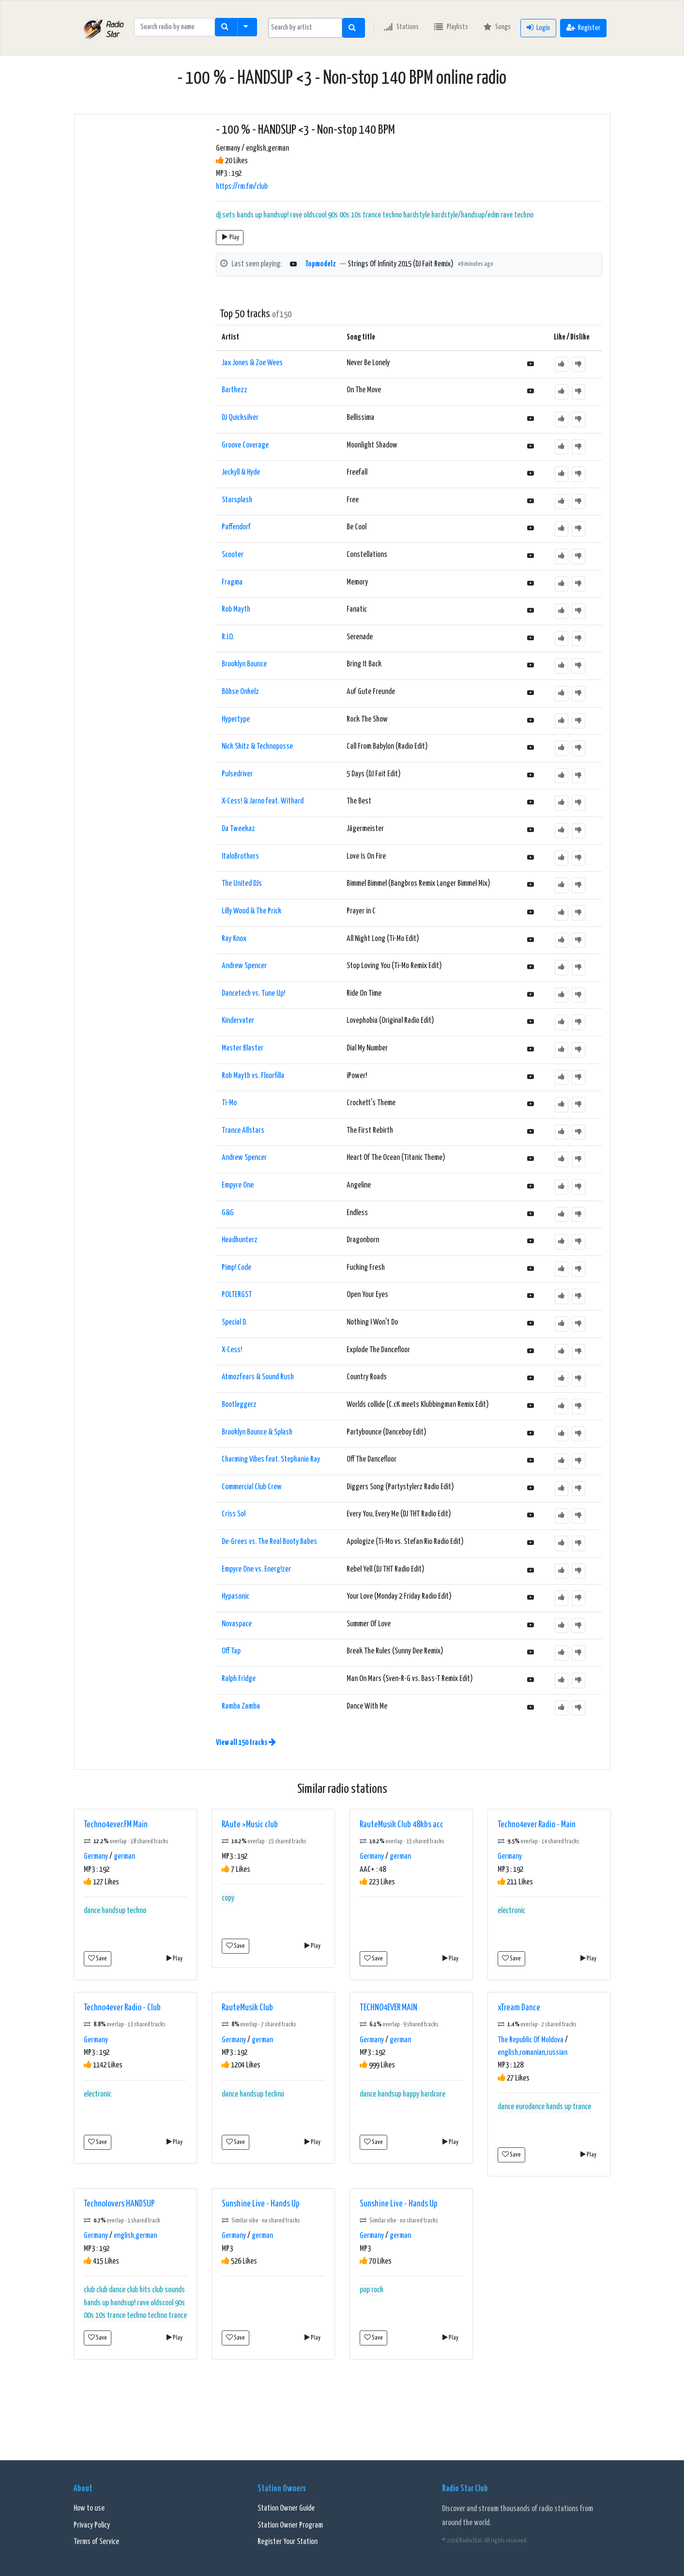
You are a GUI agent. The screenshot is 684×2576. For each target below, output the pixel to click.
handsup (113, 1911)
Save (97, 1958)
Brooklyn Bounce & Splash (257, 1432)
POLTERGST (237, 1295)
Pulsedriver (237, 774)
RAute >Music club (250, 1824)
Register (583, 27)
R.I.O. (228, 637)
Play (230, 237)
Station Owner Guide (286, 2508)
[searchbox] (305, 27)
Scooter (232, 555)
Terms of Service (96, 2542)
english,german (135, 2236)
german (124, 1856)
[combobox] (305, 28)
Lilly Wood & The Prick (251, 911)
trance (582, 2107)
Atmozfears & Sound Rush (258, 1377)
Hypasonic (235, 1596)
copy (228, 1898)
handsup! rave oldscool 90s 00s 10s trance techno (332, 215)
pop (365, 2290)
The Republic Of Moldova (530, 2040)
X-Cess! (232, 1350)
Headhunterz (240, 1240)
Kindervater (238, 1021)
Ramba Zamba (241, 1706)
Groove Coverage (245, 445)
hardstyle (416, 215)
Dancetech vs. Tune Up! (253, 993)
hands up (249, 215)
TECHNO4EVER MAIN (388, 2007)
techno (523, 215)
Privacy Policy (92, 2525)
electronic (511, 1911)
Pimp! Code (236, 1268)
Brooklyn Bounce (244, 664)
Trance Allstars (243, 1130)
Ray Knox (234, 939)
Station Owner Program (290, 2525)
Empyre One (238, 1185)
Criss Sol (233, 1514)
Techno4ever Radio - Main (537, 1824)
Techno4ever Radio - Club (122, 2007)
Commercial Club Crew (252, 1487)
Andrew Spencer (244, 966)
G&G (228, 1213)
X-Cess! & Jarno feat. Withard (263, 801)
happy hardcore (424, 2094)
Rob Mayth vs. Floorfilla (253, 1076)
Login (538, 27)
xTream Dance (519, 2007)
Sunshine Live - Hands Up (261, 2203)
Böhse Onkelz (240, 692)
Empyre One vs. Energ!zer (256, 1569)
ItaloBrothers (240, 856)
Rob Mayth (236, 609)
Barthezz (234, 390)
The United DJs (242, 883)
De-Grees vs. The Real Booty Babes (269, 1542)
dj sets (225, 215)
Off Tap (231, 1651)
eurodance (530, 2107)
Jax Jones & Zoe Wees (252, 363)
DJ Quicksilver (240, 418)
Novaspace (237, 1624)
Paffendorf (236, 527)
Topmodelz (320, 264)
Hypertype (236, 719)
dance (92, 1911)
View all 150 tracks (246, 1743)
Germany (96, 1856)
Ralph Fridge (239, 1679)
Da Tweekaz (238, 829)
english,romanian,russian (532, 2053)
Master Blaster (242, 1048)
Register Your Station (288, 2542)
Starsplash (237, 500)
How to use (89, 2508)
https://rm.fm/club (242, 187)
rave (507, 215)
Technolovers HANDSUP (119, 2203)
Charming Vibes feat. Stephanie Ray (271, 1459)
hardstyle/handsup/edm (465, 215)
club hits (139, 2290)
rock (377, 2290)
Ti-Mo (229, 1103)
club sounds (168, 2290)
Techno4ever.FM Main (116, 1824)
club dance (110, 2290)
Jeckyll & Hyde (241, 472)
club (89, 2290)
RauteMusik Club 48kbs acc (401, 1824)
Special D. (234, 1322)
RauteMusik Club (247, 2007)
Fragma (232, 582)
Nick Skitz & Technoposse (257, 746)
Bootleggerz (239, 1405)
